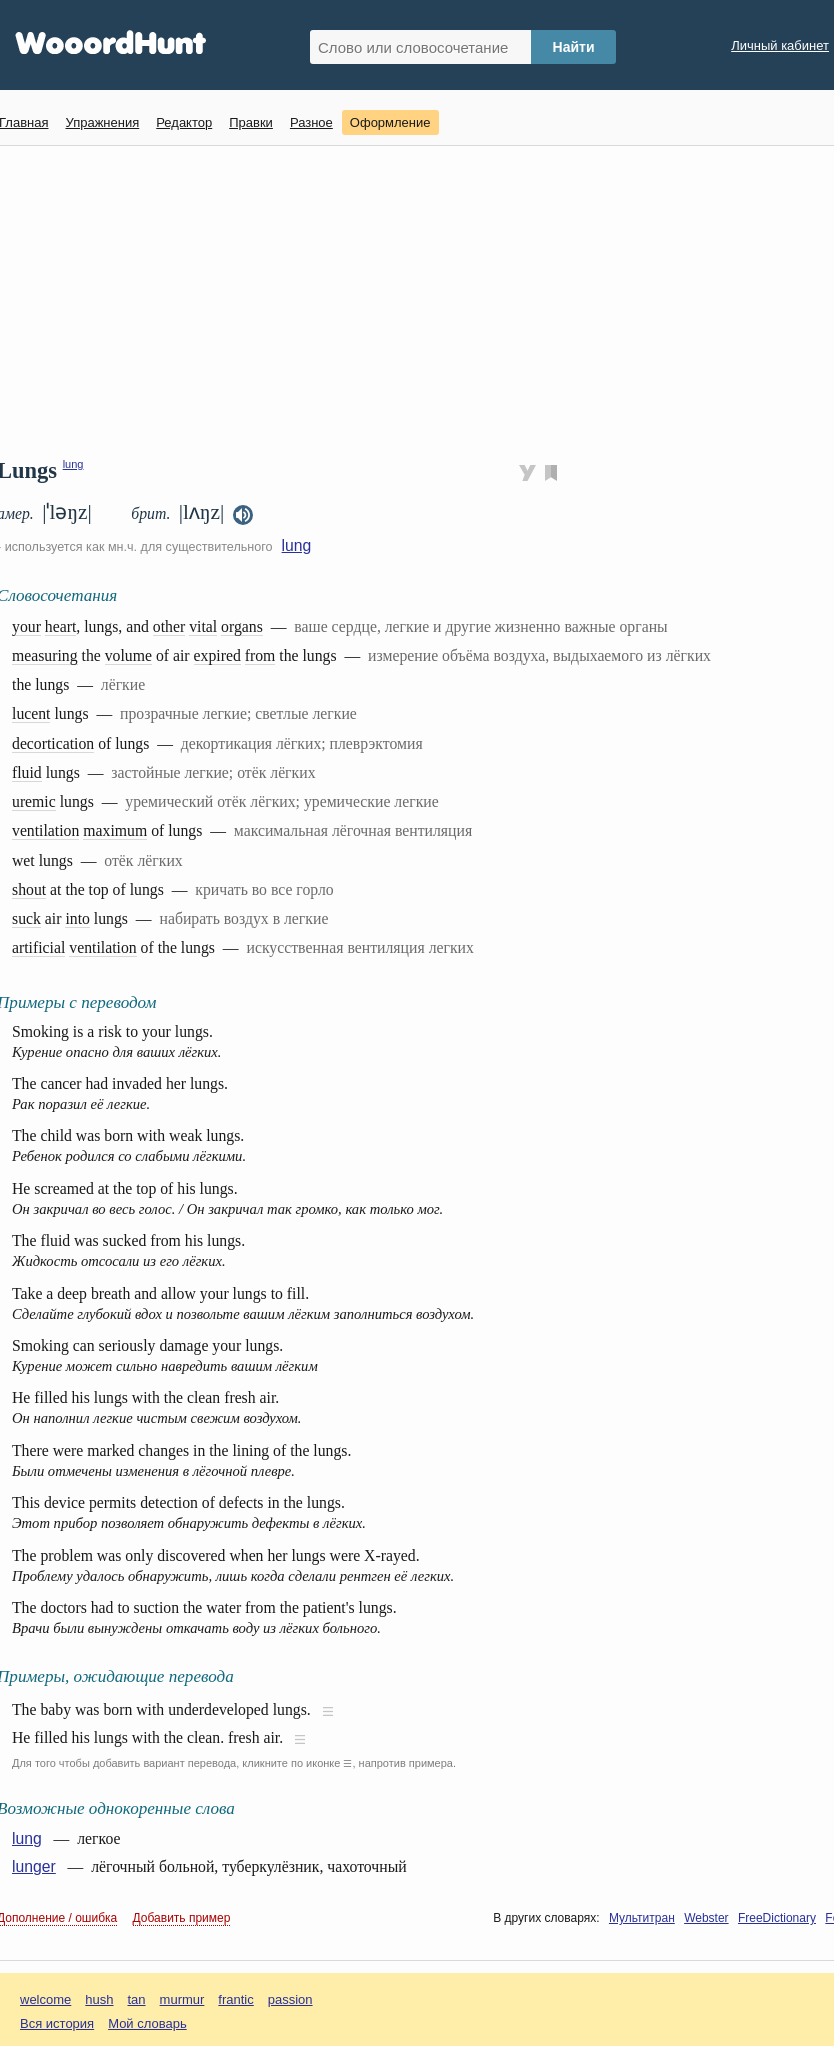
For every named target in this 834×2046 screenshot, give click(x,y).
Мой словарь (147, 2023)
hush (99, 1999)
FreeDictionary (777, 1918)
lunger (34, 1866)
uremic (34, 801)
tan (137, 1999)
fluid (27, 772)
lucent (31, 713)
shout (29, 889)
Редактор (184, 122)
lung (73, 464)
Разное (311, 122)
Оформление (390, 122)
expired (217, 655)
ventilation (45, 830)
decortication (53, 743)
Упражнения (102, 122)
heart (60, 626)
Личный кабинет (780, 45)
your (26, 626)
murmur (182, 1999)
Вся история (57, 2023)
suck (26, 918)
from (260, 655)
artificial (38, 947)
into (77, 918)
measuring (45, 655)
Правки (251, 122)
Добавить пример (182, 1918)
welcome (45, 1999)
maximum (115, 830)
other (169, 626)
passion (290, 1999)
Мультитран (642, 1918)
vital (203, 626)
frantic (235, 1999)
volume (128, 655)
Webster (706, 1918)
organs (242, 626)
